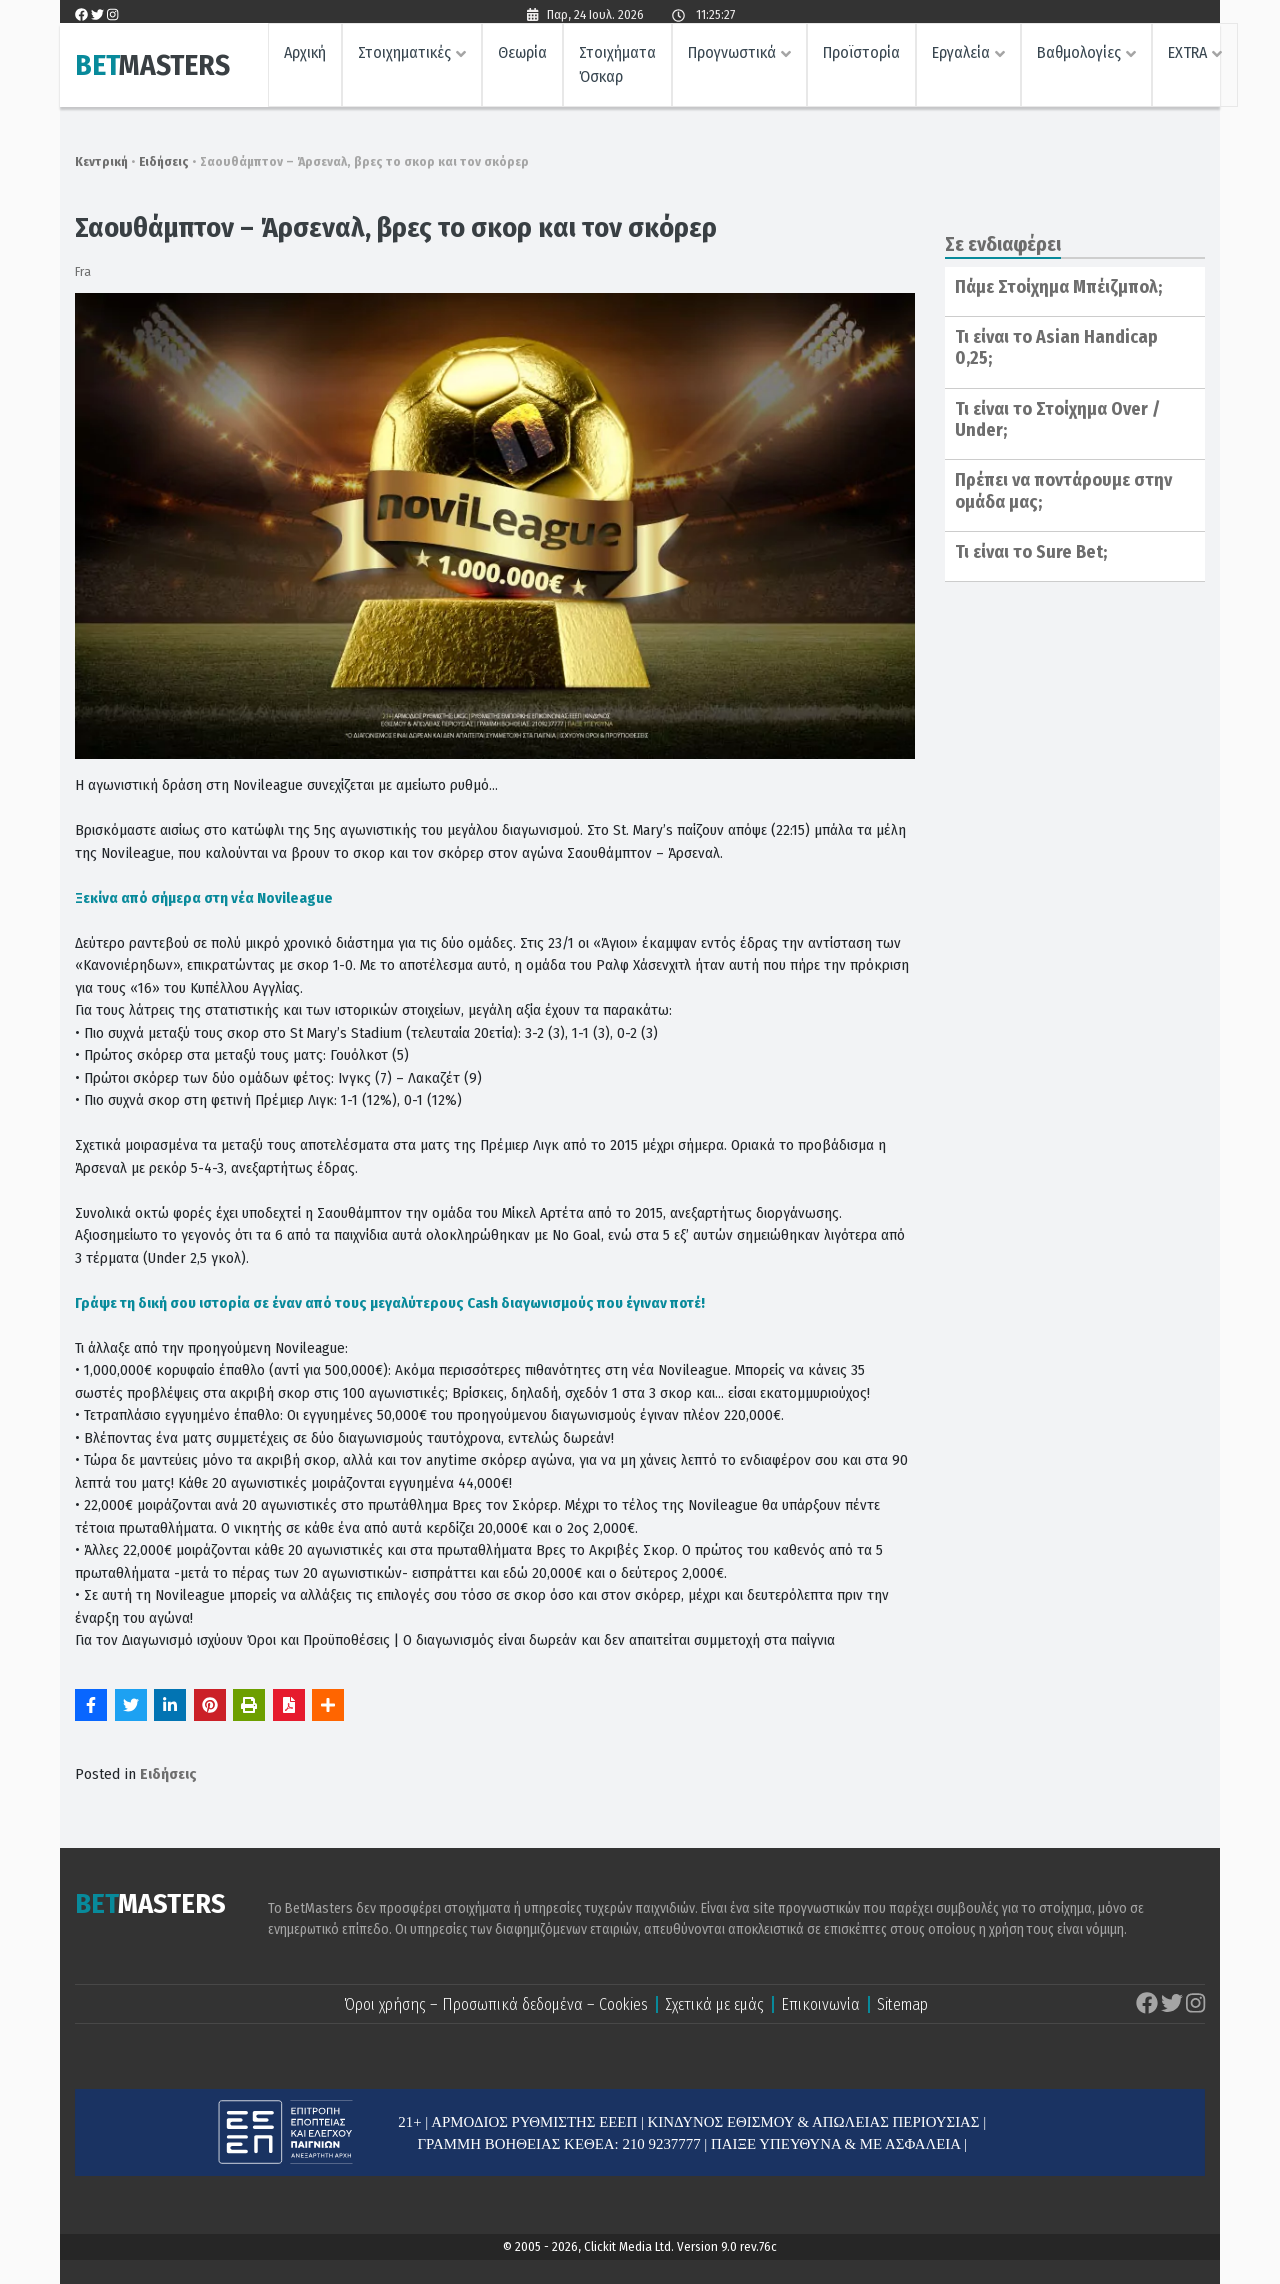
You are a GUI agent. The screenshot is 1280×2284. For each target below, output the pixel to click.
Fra (83, 271)
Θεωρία (522, 55)
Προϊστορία (861, 55)
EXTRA (1187, 55)
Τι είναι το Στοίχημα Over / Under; (1057, 420)
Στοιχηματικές (404, 55)
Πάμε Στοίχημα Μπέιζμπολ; (1058, 287)
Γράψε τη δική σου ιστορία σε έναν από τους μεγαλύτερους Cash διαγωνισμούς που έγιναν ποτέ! (390, 1303)
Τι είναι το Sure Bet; (1031, 552)
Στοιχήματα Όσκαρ (617, 67)
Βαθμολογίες (1079, 55)
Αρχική (305, 55)
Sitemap (902, 2004)
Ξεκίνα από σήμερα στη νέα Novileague (204, 898)
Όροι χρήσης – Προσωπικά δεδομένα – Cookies (496, 2004)
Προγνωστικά (732, 55)
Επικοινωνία (820, 2004)
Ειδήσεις (164, 161)
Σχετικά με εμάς (714, 2004)
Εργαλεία (961, 55)
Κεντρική (101, 161)
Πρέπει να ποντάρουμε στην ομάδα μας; (1063, 491)
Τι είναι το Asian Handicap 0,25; (1056, 348)
